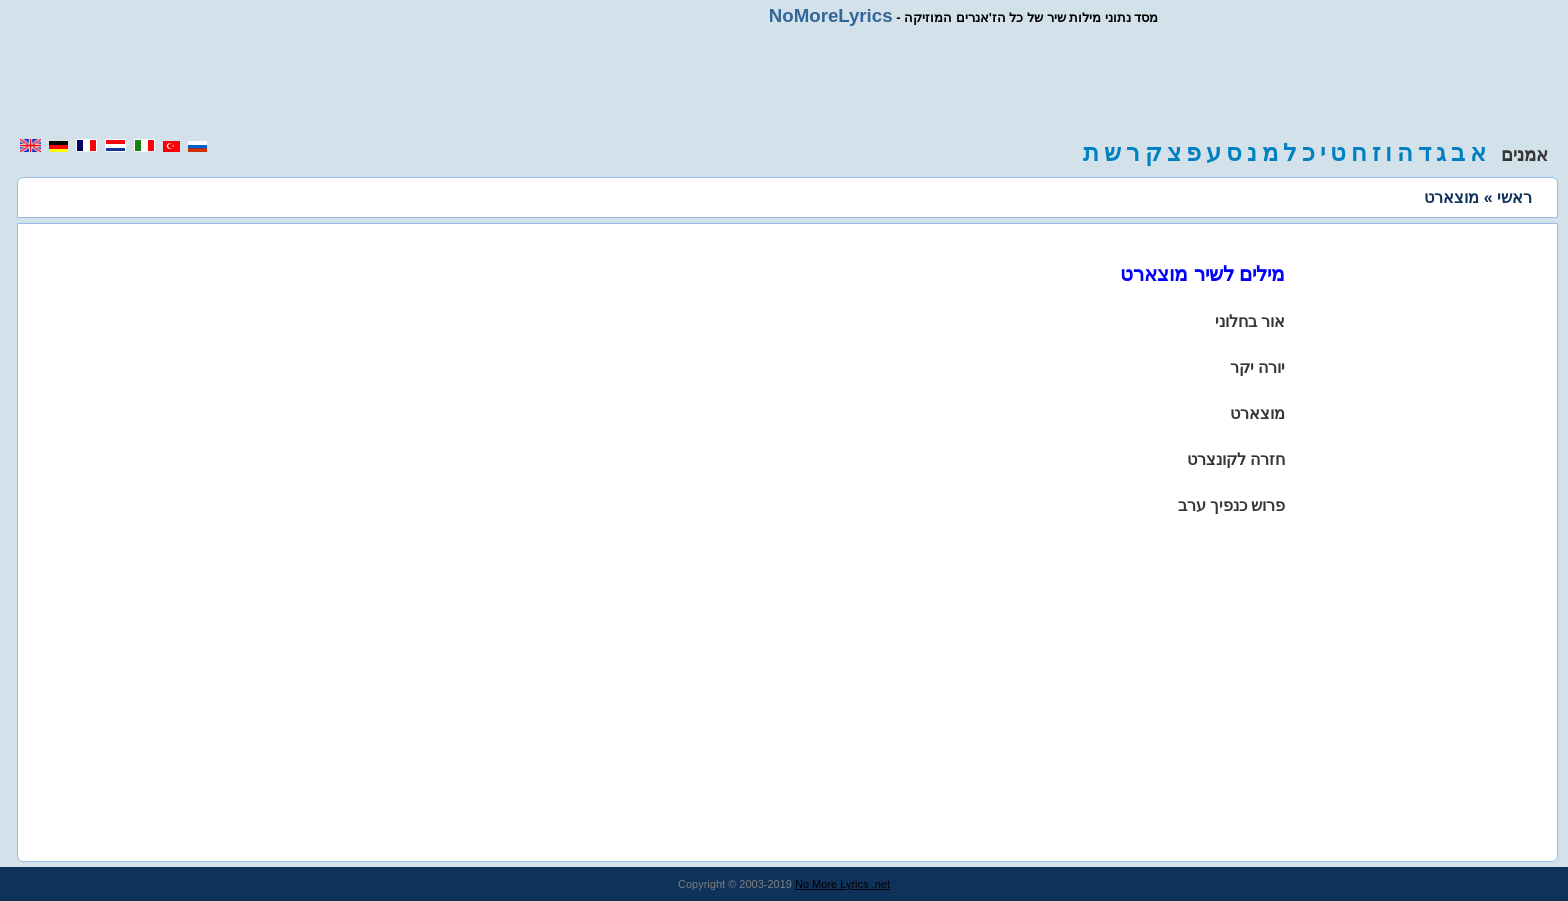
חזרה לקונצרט (1236, 459)
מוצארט (1257, 413)
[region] (784, 82)
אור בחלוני (1250, 321)
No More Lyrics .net (842, 884)
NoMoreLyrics (831, 15)
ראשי (1514, 197)
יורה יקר (1257, 367)
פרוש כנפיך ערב (1232, 505)
